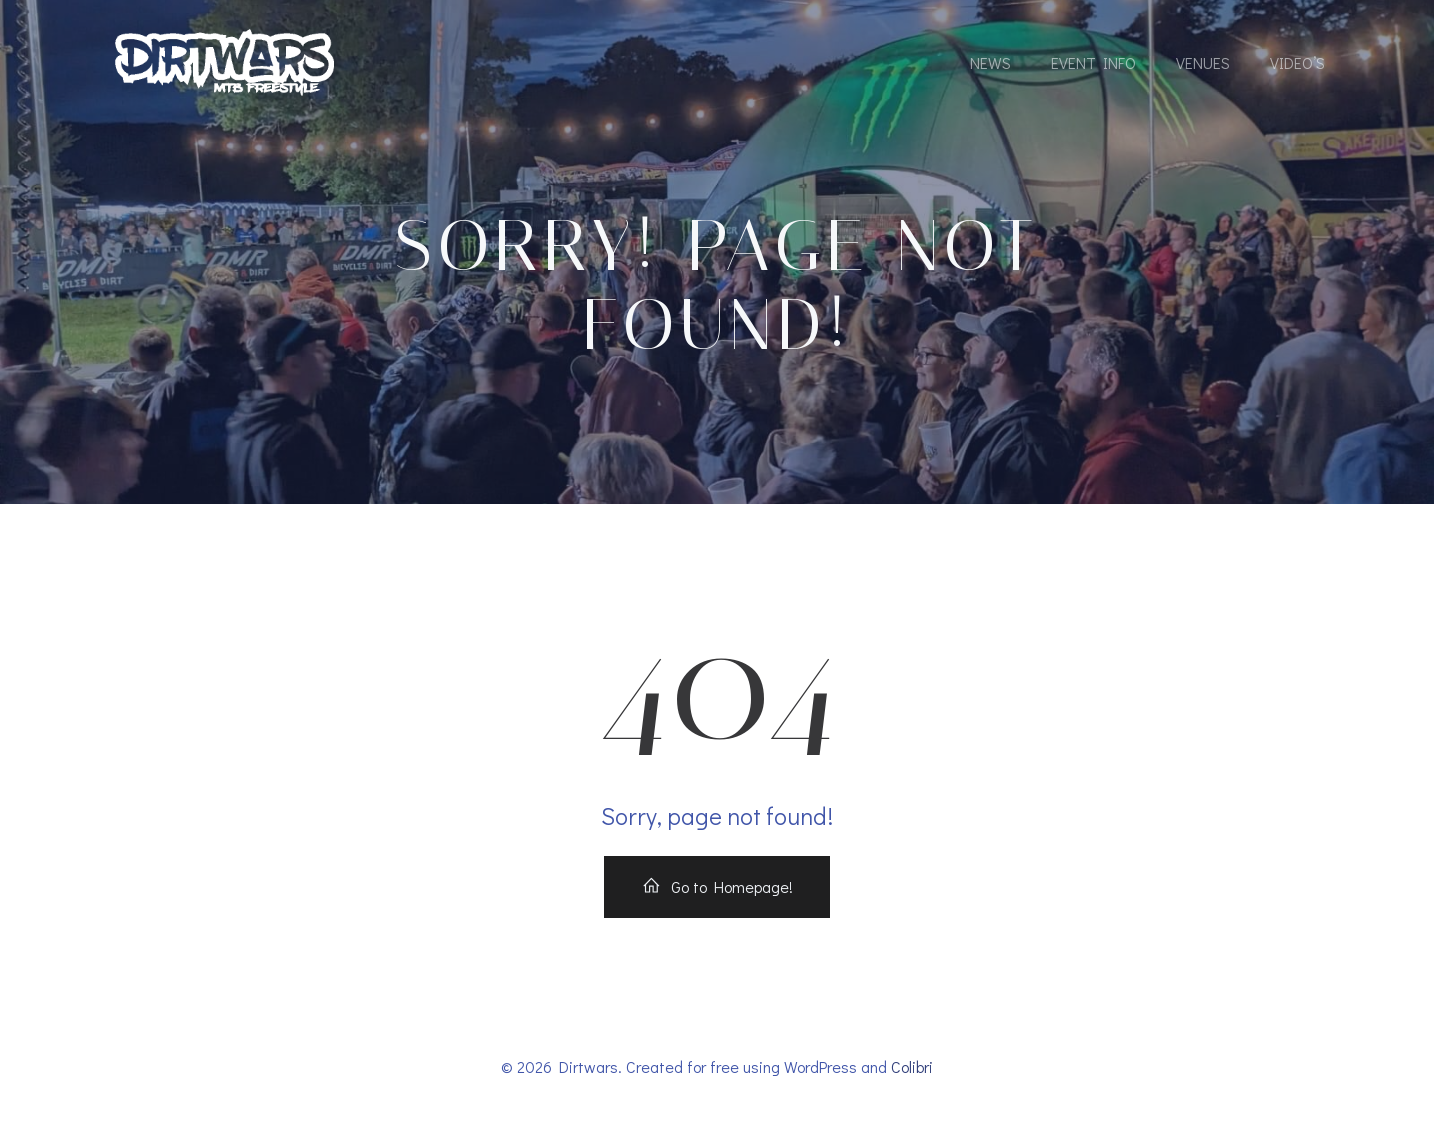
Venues (1203, 62)
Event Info (1093, 62)
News (990, 62)
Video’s (1297, 62)
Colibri (912, 1066)
